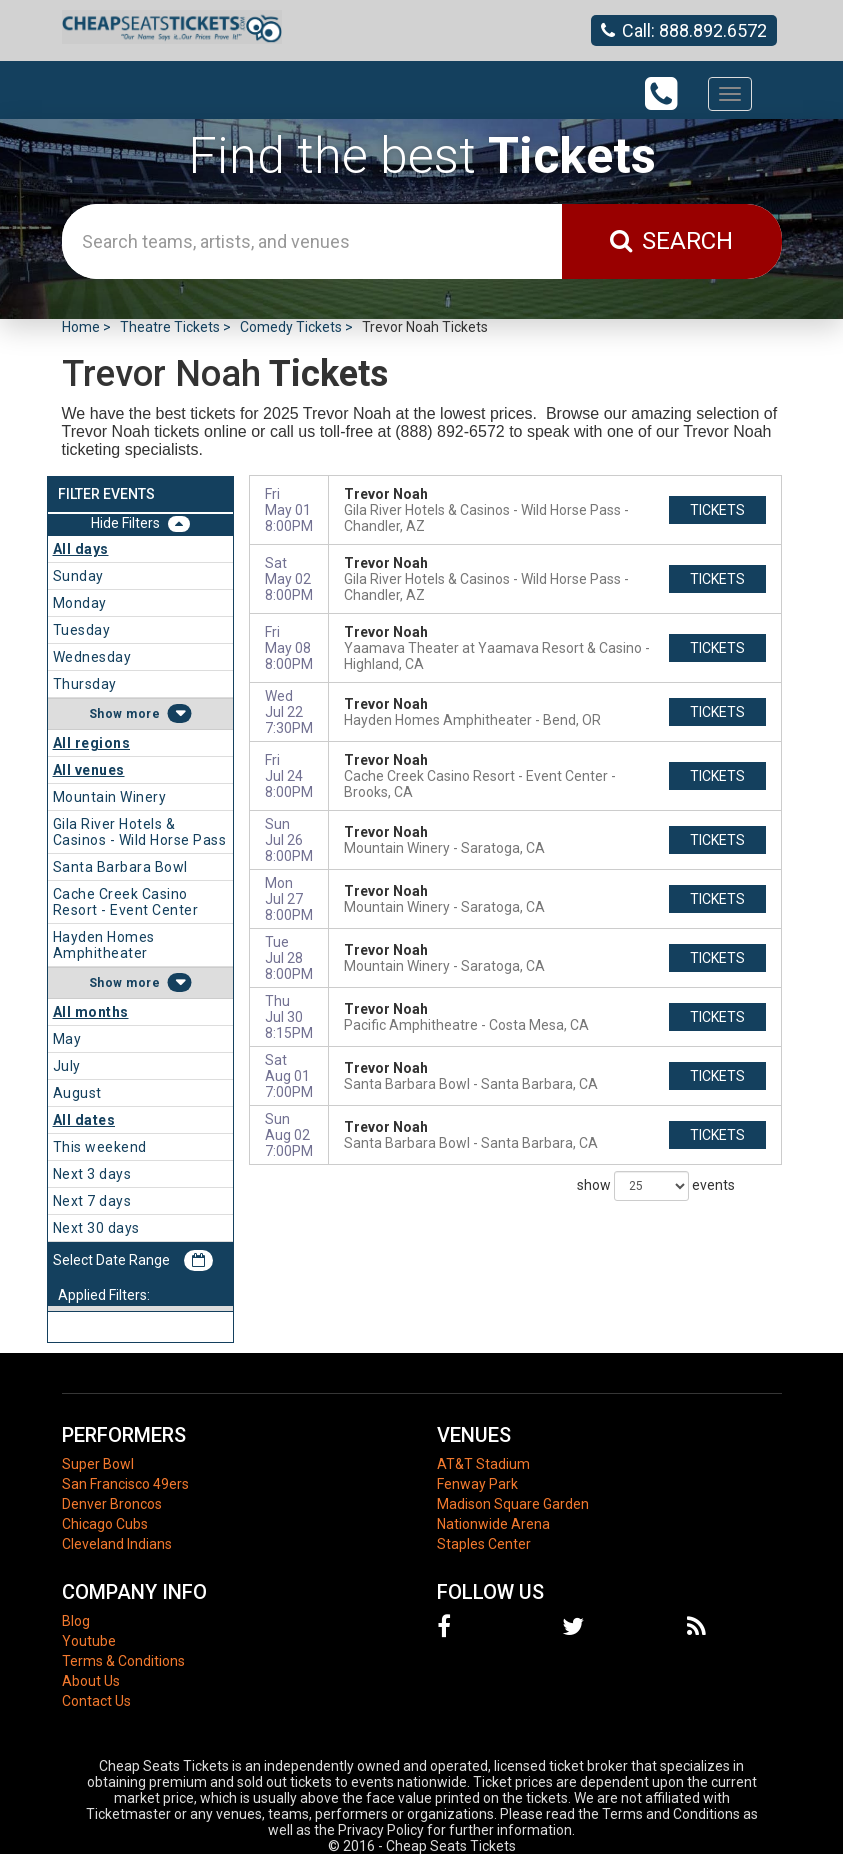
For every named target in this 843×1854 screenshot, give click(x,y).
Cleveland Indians (117, 1544)
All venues (89, 770)
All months (91, 1012)
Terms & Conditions (123, 1661)
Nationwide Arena (493, 1524)
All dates (84, 1120)
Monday (80, 603)
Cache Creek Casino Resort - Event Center (126, 902)
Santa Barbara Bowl (120, 867)
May (67, 1039)
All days (81, 549)
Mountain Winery (110, 797)
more (143, 714)
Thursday (85, 684)
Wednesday (92, 657)
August (77, 1093)
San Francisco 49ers (125, 1484)
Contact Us (96, 1701)
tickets (717, 510)
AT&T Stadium (483, 1464)
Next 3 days (92, 1174)
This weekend (100, 1147)
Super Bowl (98, 1464)
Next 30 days (96, 1228)
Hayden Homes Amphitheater (104, 945)
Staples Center (484, 1544)
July (67, 1066)
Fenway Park (477, 1484)
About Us (91, 1681)
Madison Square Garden (513, 1504)
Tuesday (82, 630)
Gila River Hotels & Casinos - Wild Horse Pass (140, 832)
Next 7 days (92, 1201)
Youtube (89, 1641)
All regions (92, 743)
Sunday (78, 576)
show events (656, 1186)
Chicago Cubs (105, 1524)
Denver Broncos (112, 1504)
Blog (76, 1621)
